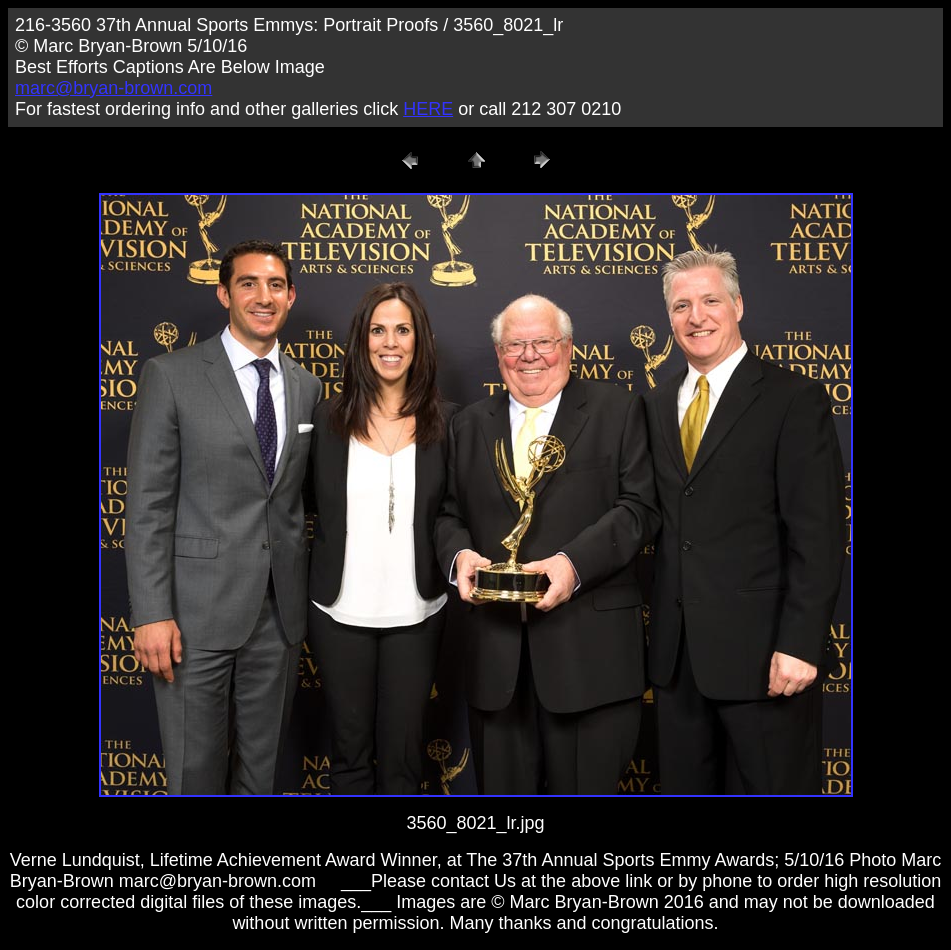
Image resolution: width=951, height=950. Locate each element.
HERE (428, 109)
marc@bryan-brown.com (113, 88)
